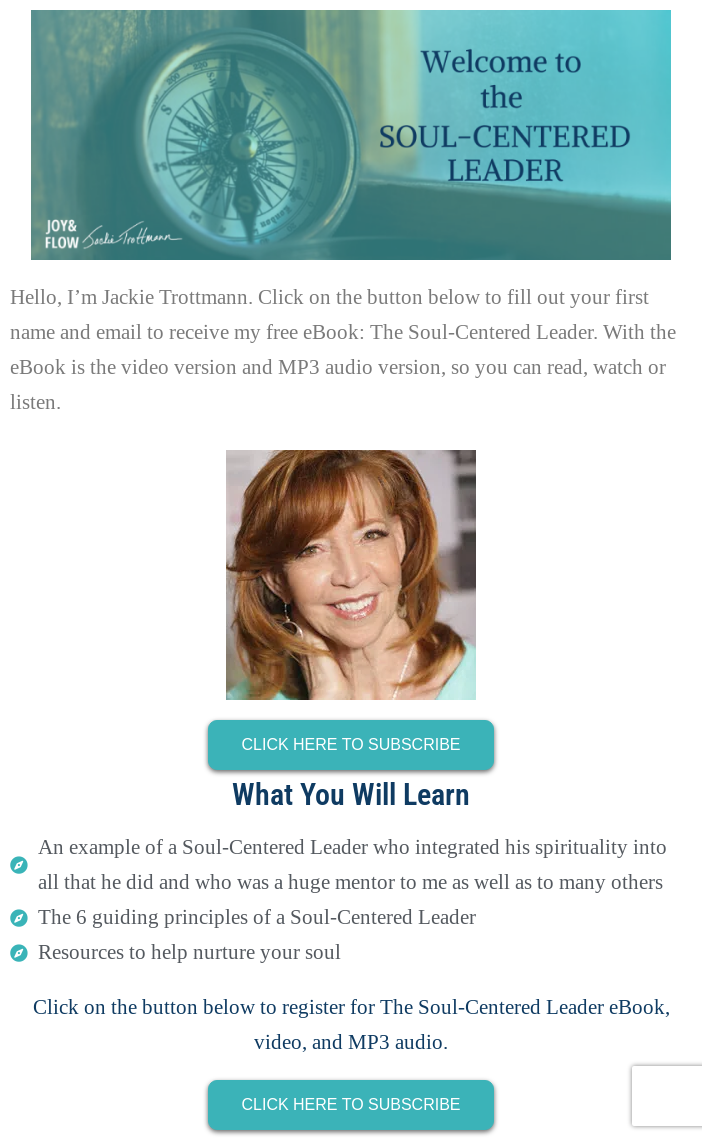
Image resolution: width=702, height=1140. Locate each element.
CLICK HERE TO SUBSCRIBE (350, 744)
